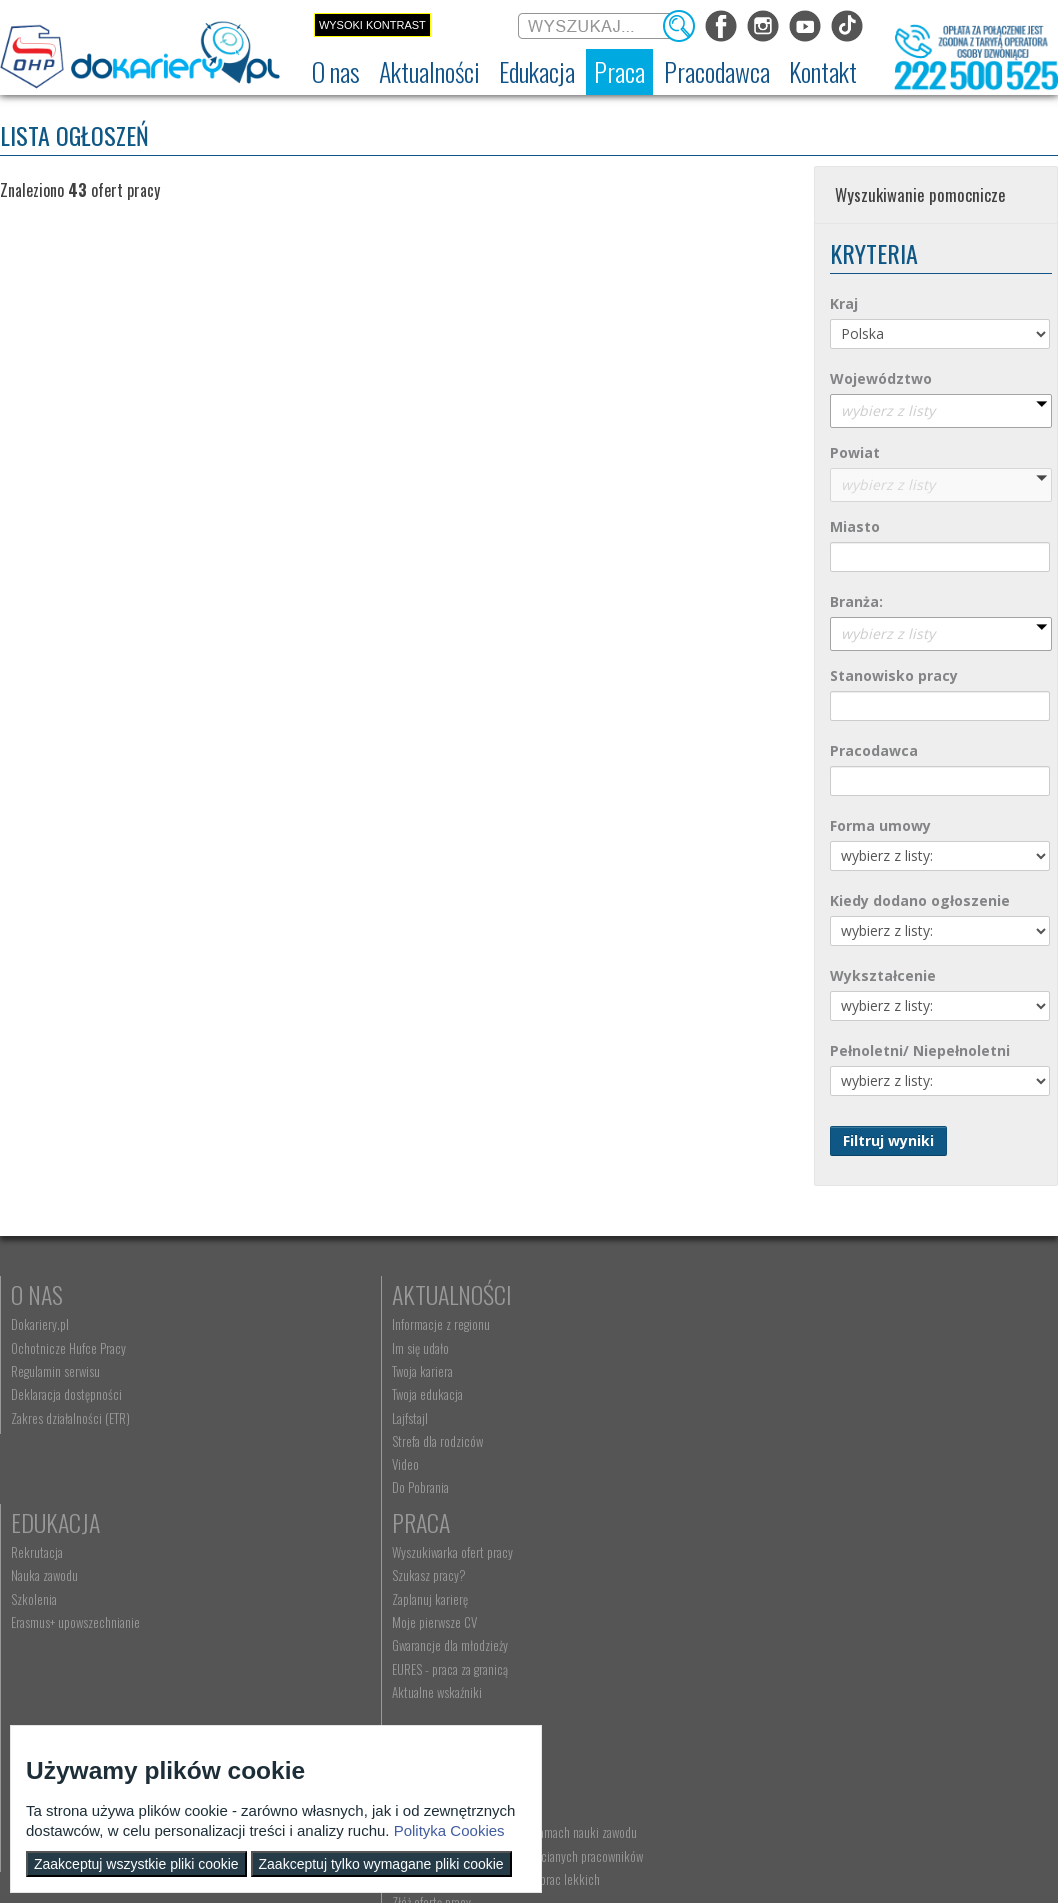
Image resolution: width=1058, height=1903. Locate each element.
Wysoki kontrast (372, 25)
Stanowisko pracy (894, 675)
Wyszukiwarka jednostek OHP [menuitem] (599, 1581)
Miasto (855, 526)
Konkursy (835, 1551)
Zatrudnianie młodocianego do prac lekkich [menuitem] (374, 1680)
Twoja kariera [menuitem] (300, 1371)
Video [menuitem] (283, 1464)
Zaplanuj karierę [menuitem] (826, 1371)
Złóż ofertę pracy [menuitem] (309, 1703)
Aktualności (330, 1294)
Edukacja (573, 1294)
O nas (37, 1294)
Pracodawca (874, 750)
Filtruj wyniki (888, 1140)
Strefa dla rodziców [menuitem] (315, 1441)
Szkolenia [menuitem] (552, 1371)
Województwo (881, 378)
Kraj (844, 303)
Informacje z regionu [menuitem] (319, 1324)
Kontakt (569, 1551)
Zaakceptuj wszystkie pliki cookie (136, 1864)
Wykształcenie (883, 975)
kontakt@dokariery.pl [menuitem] (582, 1605)
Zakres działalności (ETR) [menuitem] (70, 1418)
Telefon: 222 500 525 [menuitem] (583, 1628)
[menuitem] (336, 72)
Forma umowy (880, 825)
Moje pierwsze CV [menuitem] (830, 1394)
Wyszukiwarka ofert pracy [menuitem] (848, 1324)
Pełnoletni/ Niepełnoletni (920, 1050)
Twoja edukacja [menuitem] (305, 1394)
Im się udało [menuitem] (298, 1348)
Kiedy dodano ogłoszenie (920, 900)
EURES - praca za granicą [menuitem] (846, 1441)
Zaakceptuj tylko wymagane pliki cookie (381, 1864)
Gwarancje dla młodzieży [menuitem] (846, 1418)
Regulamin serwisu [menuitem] (55, 1371)
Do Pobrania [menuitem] (298, 1487)
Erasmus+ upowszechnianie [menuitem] (593, 1394)
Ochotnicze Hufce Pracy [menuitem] (68, 1348)
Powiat (855, 452)
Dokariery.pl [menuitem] (40, 1324)
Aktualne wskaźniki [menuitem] (833, 1464)
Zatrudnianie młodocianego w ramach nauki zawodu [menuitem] (373, 1612)
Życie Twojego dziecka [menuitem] (63, 1628)
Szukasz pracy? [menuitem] (825, 1348)
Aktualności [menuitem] (298, 1581)
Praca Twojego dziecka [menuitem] (64, 1605)
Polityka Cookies (449, 1830)
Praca (817, 1294)
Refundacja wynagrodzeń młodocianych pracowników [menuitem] (363, 1649)
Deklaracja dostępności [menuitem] (66, 1394)
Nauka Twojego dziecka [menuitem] (65, 1581)
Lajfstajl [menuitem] (288, 1418)
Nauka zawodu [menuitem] (562, 1348)
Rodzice (48, 1551)
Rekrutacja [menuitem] (555, 1324)
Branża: (856, 601)
